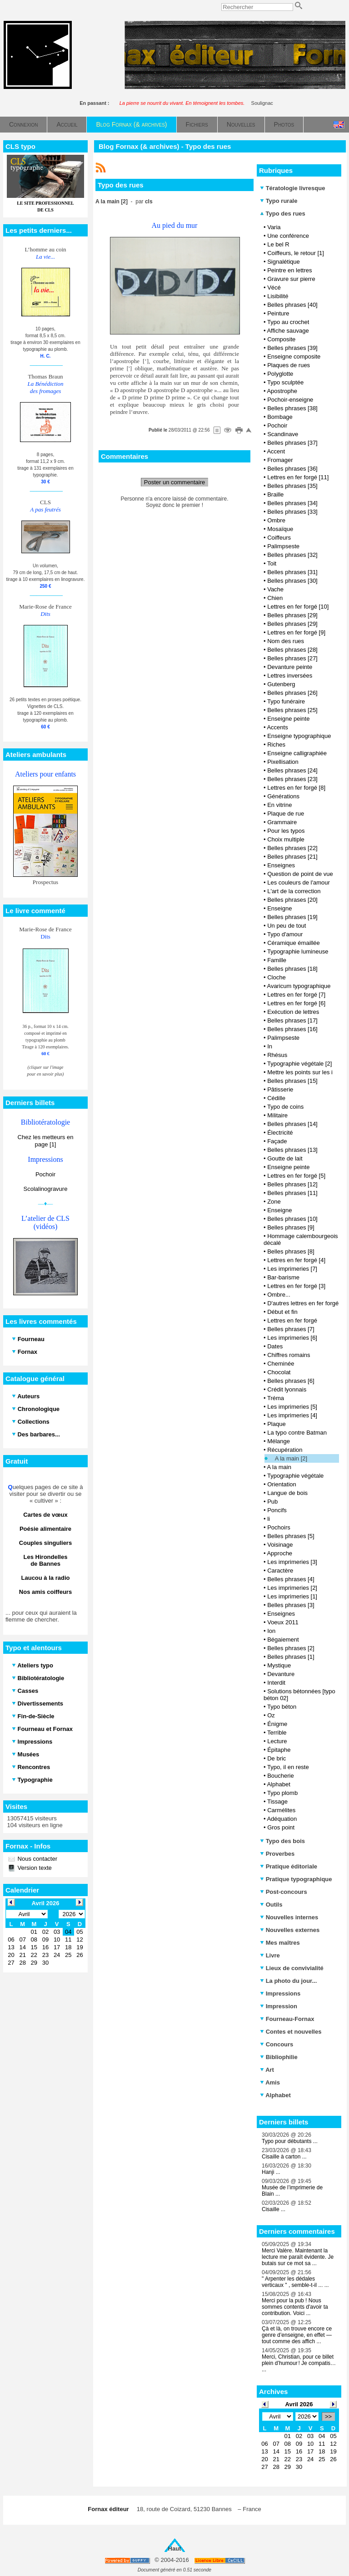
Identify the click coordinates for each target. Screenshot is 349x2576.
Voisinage (280, 1544)
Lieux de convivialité (292, 1968)
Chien (275, 598)
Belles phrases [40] (292, 304)
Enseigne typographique (299, 735)
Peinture (278, 313)
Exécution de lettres (293, 1011)
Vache (275, 589)
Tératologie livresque (292, 188)
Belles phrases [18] (292, 968)
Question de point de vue (300, 873)
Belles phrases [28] (292, 649)
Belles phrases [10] (292, 1218)
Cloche (276, 977)
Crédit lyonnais (286, 1389)
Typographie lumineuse (297, 951)
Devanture (280, 1674)
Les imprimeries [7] (292, 1268)
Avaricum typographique (298, 986)
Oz (271, 1715)
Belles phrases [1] (290, 1656)
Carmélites (281, 1810)
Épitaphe (278, 1749)
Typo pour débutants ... (290, 2141)
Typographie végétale (295, 1475)
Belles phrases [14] (292, 1124)
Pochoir (45, 1174)
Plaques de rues (288, 365)
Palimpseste (283, 546)
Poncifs (277, 1510)
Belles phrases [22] (292, 848)
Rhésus (277, 1055)
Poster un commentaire (174, 482)
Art (267, 2069)
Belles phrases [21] (292, 856)
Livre (270, 1955)
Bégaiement (283, 1639)
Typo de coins (285, 1106)
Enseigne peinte (288, 718)
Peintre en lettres (289, 270)
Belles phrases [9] (290, 1227)
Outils (271, 1904)
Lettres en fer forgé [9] (296, 632)
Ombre (276, 520)
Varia (273, 227)
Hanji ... (271, 2172)
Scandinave (282, 434)
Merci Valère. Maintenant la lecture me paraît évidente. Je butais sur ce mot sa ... (298, 2256)
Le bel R (278, 244)
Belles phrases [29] (292, 615)
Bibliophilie (279, 2057)
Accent (276, 451)
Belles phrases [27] (292, 658)
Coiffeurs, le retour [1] (295, 253)
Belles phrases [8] (290, 1251)
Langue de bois (287, 1493)
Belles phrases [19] (292, 917)
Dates (275, 1346)
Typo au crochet (288, 322)
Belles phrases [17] (292, 1020)
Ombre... (278, 1294)
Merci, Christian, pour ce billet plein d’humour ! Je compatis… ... (299, 2363)
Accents (277, 727)
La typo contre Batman (297, 1432)
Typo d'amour (285, 934)
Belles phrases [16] (292, 1029)
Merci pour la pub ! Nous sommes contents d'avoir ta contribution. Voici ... (295, 2306)
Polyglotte (280, 373)
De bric (276, 1758)
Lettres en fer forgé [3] (296, 1286)
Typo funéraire (286, 701)
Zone (274, 1201)
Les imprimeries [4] (292, 1415)
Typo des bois (282, 1841)
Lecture (277, 1741)
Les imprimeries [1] (292, 1596)
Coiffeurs (279, 537)
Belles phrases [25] (292, 710)
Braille (275, 494)
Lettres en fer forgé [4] (296, 1260)
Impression (278, 2006)
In (269, 1046)
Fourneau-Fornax (287, 2019)
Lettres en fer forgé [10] (298, 606)
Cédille (276, 1098)
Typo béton (281, 1706)
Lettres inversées (289, 675)
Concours (276, 2044)
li (268, 1518)
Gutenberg (281, 684)
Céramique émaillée (293, 942)
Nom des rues (285, 641)
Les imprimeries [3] (292, 1561)
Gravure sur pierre (291, 278)
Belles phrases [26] (292, 692)
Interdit (276, 1682)
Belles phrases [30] (292, 580)
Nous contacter (36, 1858)
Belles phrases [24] (292, 770)
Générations (283, 796)
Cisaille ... (273, 2209)
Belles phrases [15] (292, 1080)
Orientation (281, 1484)
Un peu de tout (286, 925)
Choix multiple (285, 839)
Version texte (34, 1867)
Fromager (280, 460)
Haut (174, 2548)
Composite (281, 339)
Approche (279, 1553)
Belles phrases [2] (290, 1648)
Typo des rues (282, 213)
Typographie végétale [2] (299, 1063)
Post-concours (283, 1891)
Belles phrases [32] (292, 554)
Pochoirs (278, 1527)
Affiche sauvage (288, 330)
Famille (276, 960)
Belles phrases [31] (292, 572)
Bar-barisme (283, 1277)
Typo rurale (278, 200)
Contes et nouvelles (290, 2031)
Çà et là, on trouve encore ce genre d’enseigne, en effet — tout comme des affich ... (297, 2335)
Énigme (277, 1724)
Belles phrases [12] (292, 1184)
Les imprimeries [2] (292, 1587)
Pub (272, 1501)
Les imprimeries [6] (292, 1337)
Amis (270, 2082)
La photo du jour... (288, 1980)
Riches (276, 744)
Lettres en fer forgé (292, 1320)
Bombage (280, 416)
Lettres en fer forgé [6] (296, 1003)
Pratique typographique (296, 1879)
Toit (271, 563)
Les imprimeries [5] (292, 1406)
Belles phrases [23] (292, 779)
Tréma (275, 1398)
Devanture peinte (289, 667)
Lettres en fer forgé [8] (296, 787)
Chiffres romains (288, 1355)
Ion (271, 1630)
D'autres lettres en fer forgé (303, 1303)
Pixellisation (283, 761)
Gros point (280, 1827)
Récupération (284, 1449)
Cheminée (280, 1363)
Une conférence (288, 235)
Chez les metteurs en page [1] (46, 1141)
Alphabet (278, 1784)
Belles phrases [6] (290, 1380)
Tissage (277, 1801)
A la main (279, 1467)
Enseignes (281, 865)
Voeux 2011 (283, 1622)
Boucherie (280, 1775)
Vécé (274, 287)
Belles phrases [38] (292, 408)
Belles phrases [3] (290, 1605)
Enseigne (279, 908)
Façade (277, 1141)
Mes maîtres (280, 1942)
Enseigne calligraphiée (297, 753)
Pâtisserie (280, 1089)
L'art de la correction (293, 891)
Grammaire (282, 822)
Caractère (280, 1570)
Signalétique (283, 261)
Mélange (278, 1441)
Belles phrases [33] (292, 511)
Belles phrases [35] (292, 485)
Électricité (280, 1132)
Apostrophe (282, 391)
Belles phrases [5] (290, 1536)
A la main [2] (291, 1458)
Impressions (280, 1993)
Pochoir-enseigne (290, 399)
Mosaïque (280, 529)
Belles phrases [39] (292, 347)
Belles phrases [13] (292, 1149)
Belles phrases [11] (292, 1193)
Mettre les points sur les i (300, 1072)
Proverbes (277, 1853)
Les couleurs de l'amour (298, 882)
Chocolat (278, 1372)
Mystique (279, 1665)
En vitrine (279, 804)
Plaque (276, 1424)
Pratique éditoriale (288, 1866)
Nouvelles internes (289, 1917)
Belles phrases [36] (292, 468)
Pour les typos (285, 830)
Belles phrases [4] (290, 1579)
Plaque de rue (285, 813)
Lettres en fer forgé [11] (298, 477)
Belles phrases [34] (292, 503)
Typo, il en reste (288, 1767)
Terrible (277, 1732)
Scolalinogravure (46, 1188)
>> (328, 2416)
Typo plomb (282, 1792)
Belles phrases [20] (292, 899)
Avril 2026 (299, 2404)
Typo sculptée (285, 382)
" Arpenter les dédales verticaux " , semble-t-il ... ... (295, 2282)
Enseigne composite (293, 356)
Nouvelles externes (289, 1930)
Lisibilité (277, 296)
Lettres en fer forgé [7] (296, 994)
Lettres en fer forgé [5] (296, 1175)
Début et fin (282, 1311)
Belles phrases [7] (290, 1329)
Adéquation (282, 1818)
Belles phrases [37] (292, 442)
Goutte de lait (284, 1158)
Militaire (277, 1115)
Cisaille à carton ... (284, 2156)
